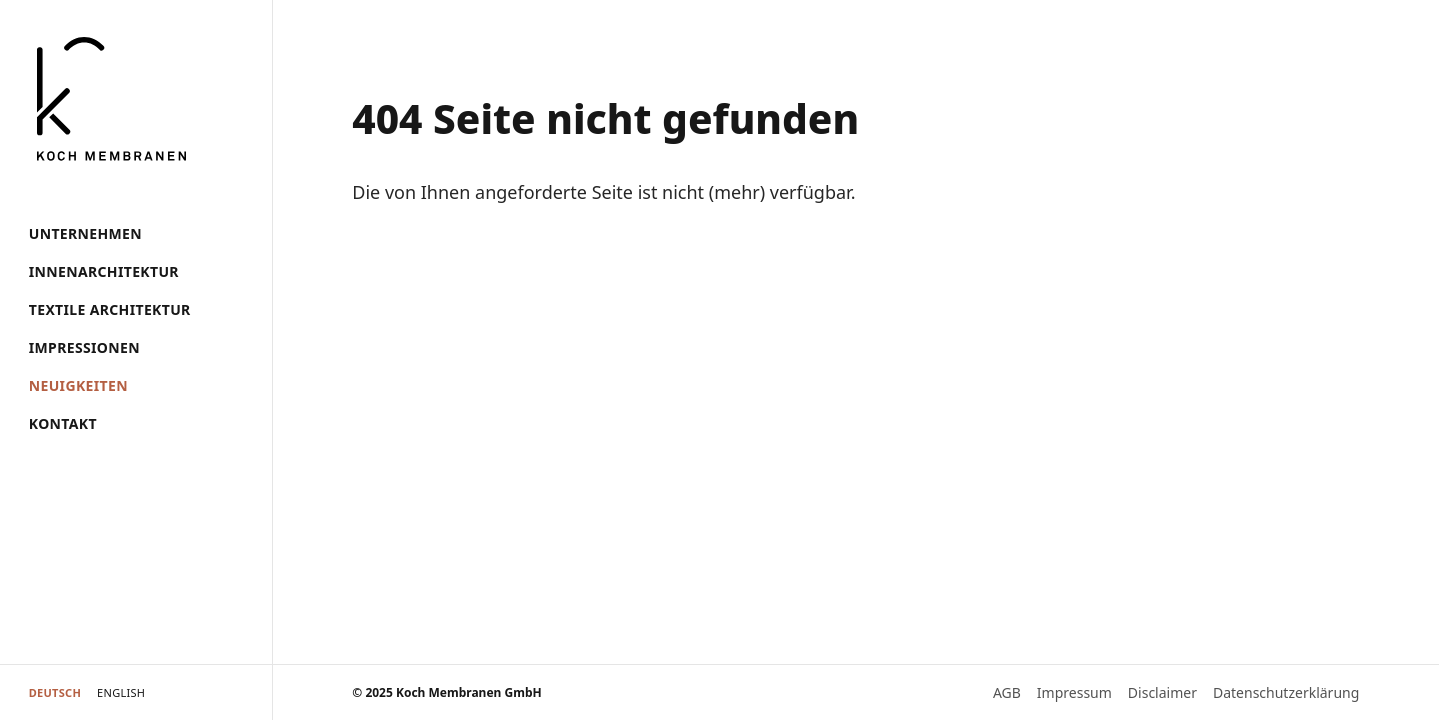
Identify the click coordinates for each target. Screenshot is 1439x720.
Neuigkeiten (78, 385)
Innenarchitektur (104, 271)
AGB (1007, 692)
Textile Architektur (110, 309)
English (121, 692)
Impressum (1074, 692)
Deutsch (55, 692)
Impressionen (84, 347)
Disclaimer (1162, 692)
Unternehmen (85, 233)
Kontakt (63, 423)
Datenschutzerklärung (1286, 692)
